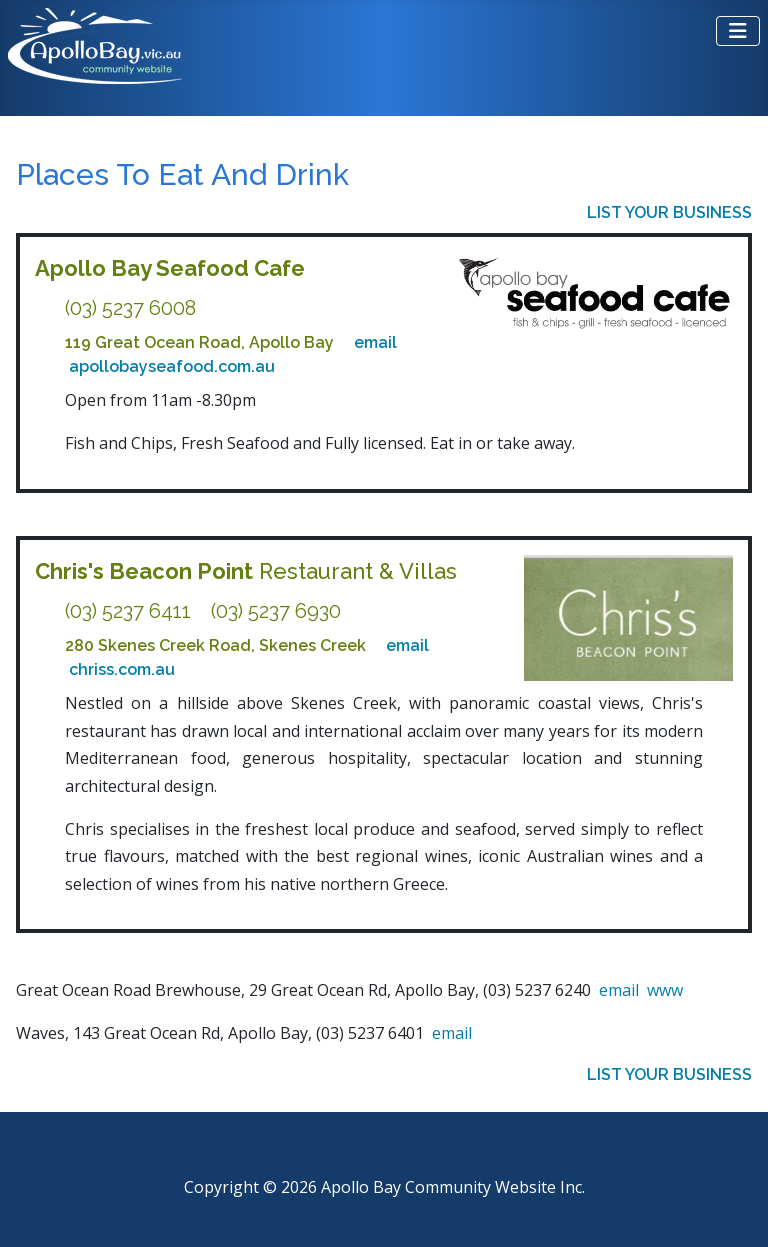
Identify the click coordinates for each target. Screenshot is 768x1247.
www (665, 990)
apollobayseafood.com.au (172, 366)
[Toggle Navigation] (738, 31)
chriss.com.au (122, 669)
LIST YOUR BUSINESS (669, 212)
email (375, 342)
